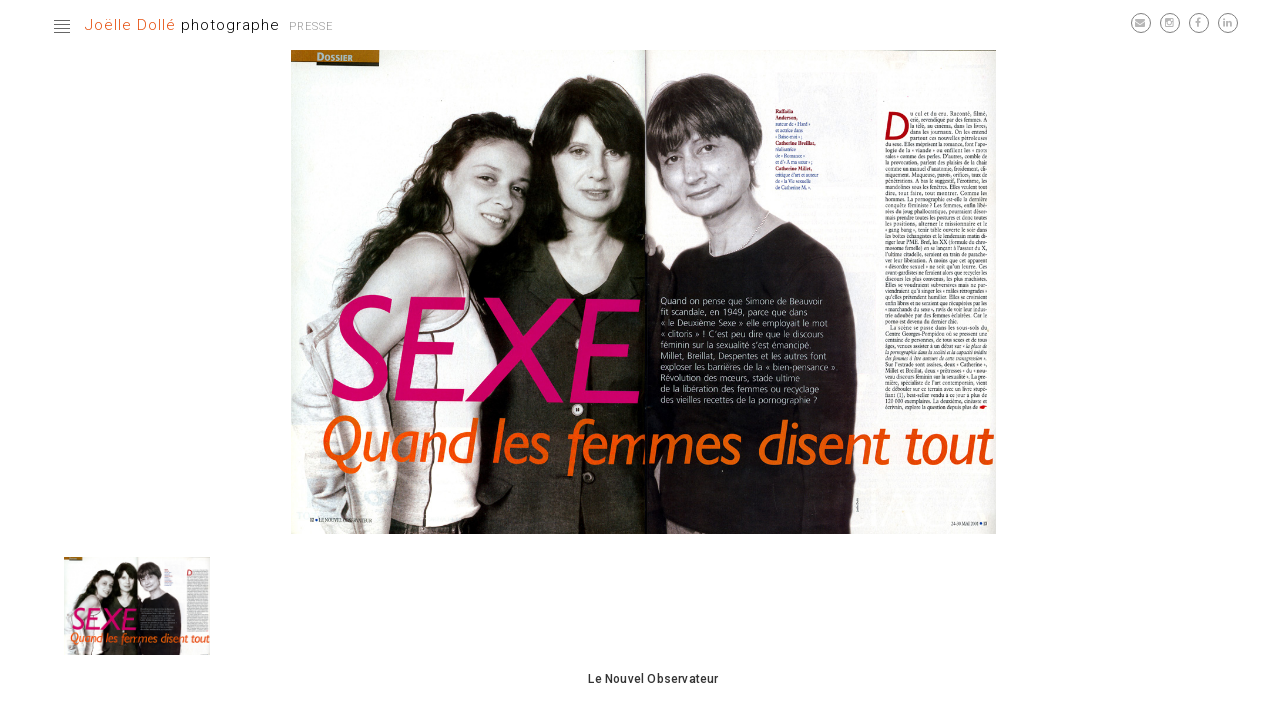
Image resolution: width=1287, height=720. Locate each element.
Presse (311, 26)
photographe (182, 25)
